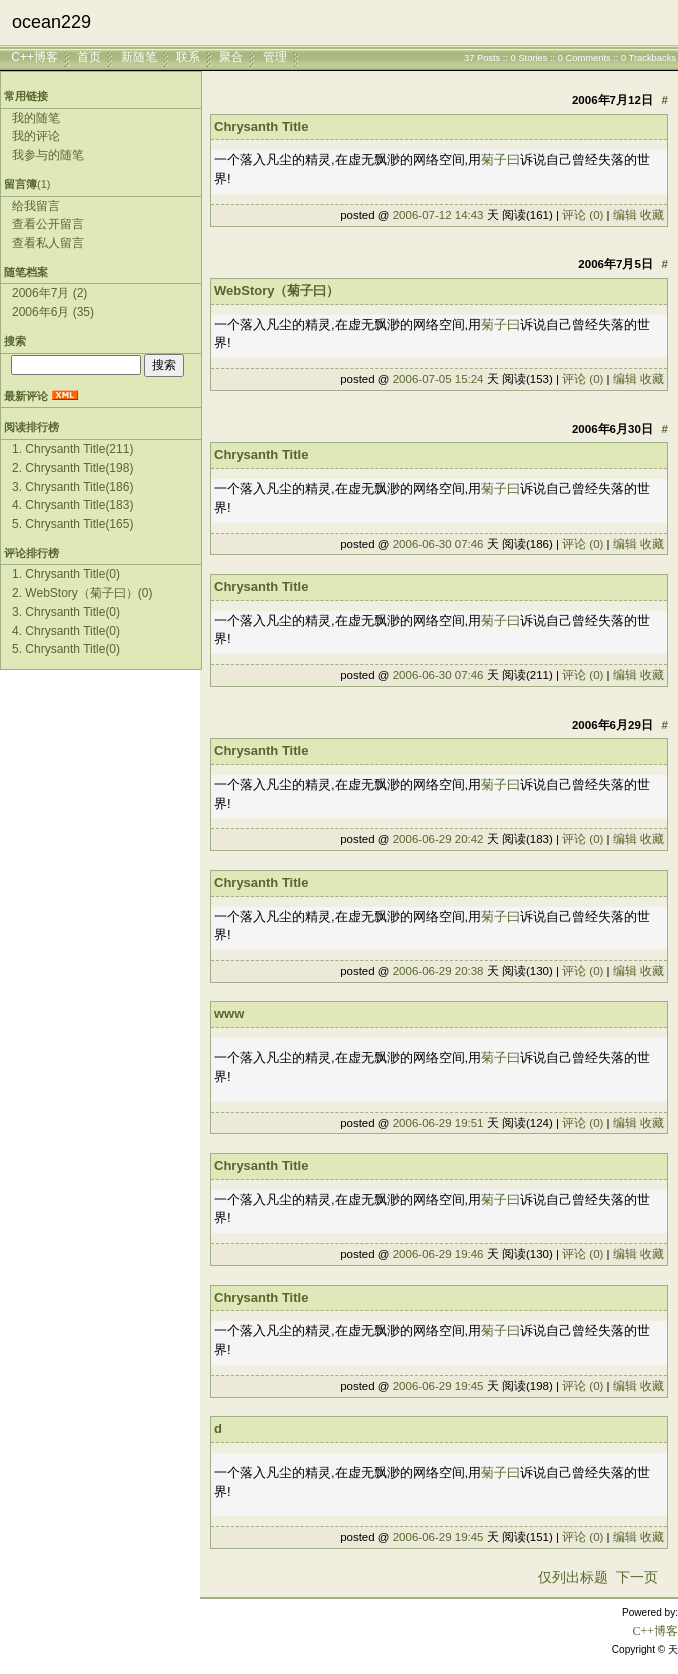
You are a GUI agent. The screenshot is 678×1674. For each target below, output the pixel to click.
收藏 (652, 215)
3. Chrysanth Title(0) (66, 612)
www (229, 1013)
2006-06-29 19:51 (438, 1123)
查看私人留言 (48, 243)
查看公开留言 (48, 224)
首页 (89, 57)
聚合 (231, 57)
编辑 (625, 215)
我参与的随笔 (48, 155)
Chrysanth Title (261, 126)
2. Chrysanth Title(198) (72, 468)
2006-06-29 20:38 (438, 971)
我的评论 (36, 136)
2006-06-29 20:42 (438, 839)
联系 (188, 57)
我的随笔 (36, 118)
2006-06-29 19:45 (438, 1386)
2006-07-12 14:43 (438, 215)
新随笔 (139, 57)
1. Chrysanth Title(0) (66, 574)
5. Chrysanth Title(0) (66, 649)
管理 (275, 57)
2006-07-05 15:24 (438, 379)
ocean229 (51, 22)
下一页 (637, 1577)
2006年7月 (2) (49, 293)
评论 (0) (582, 215)
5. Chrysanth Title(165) (72, 524)
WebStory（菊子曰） (276, 290)
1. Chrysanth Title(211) (72, 449)
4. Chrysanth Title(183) (72, 505)
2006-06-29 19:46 (438, 1254)
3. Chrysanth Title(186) (72, 487)
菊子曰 (500, 159)
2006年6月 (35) (53, 312)
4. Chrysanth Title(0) (66, 631)
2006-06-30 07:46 (438, 544)
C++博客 (34, 57)
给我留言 (36, 206)
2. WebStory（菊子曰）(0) (82, 593)
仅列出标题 (573, 1577)
